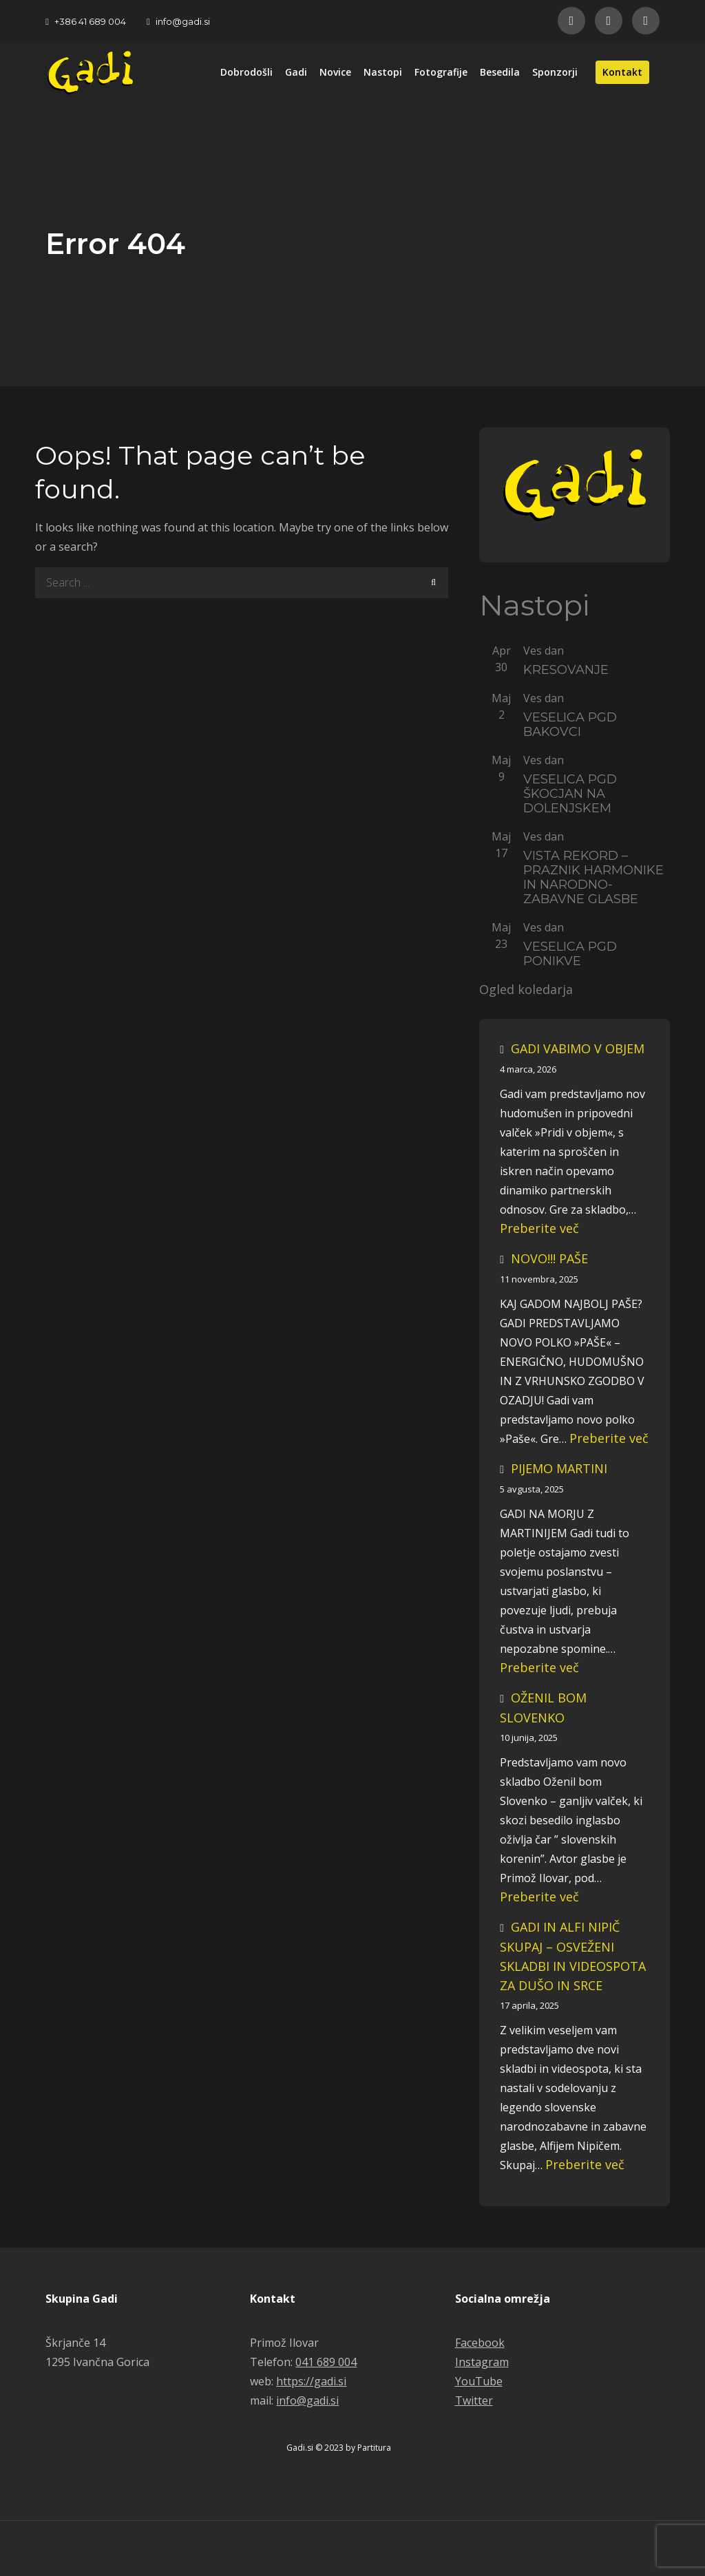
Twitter (474, 2400)
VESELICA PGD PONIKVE (570, 954)
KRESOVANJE (566, 670)
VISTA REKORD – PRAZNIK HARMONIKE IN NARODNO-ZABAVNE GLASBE (593, 878)
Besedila (500, 71)
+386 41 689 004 (85, 21)
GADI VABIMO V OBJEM (577, 1048)
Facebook (480, 2342)
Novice (335, 71)
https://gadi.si (311, 2381)
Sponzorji (555, 71)
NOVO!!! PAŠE (549, 1258)
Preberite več (539, 1228)
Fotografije (440, 71)
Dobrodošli (246, 71)
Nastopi (383, 71)
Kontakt (622, 71)
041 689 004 (326, 2361)
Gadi (296, 71)
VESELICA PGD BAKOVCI (570, 724)
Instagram (482, 2361)
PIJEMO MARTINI (559, 1468)
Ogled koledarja (526, 989)
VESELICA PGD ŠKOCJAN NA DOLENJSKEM (570, 794)
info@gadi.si (178, 21)
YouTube (479, 2381)
